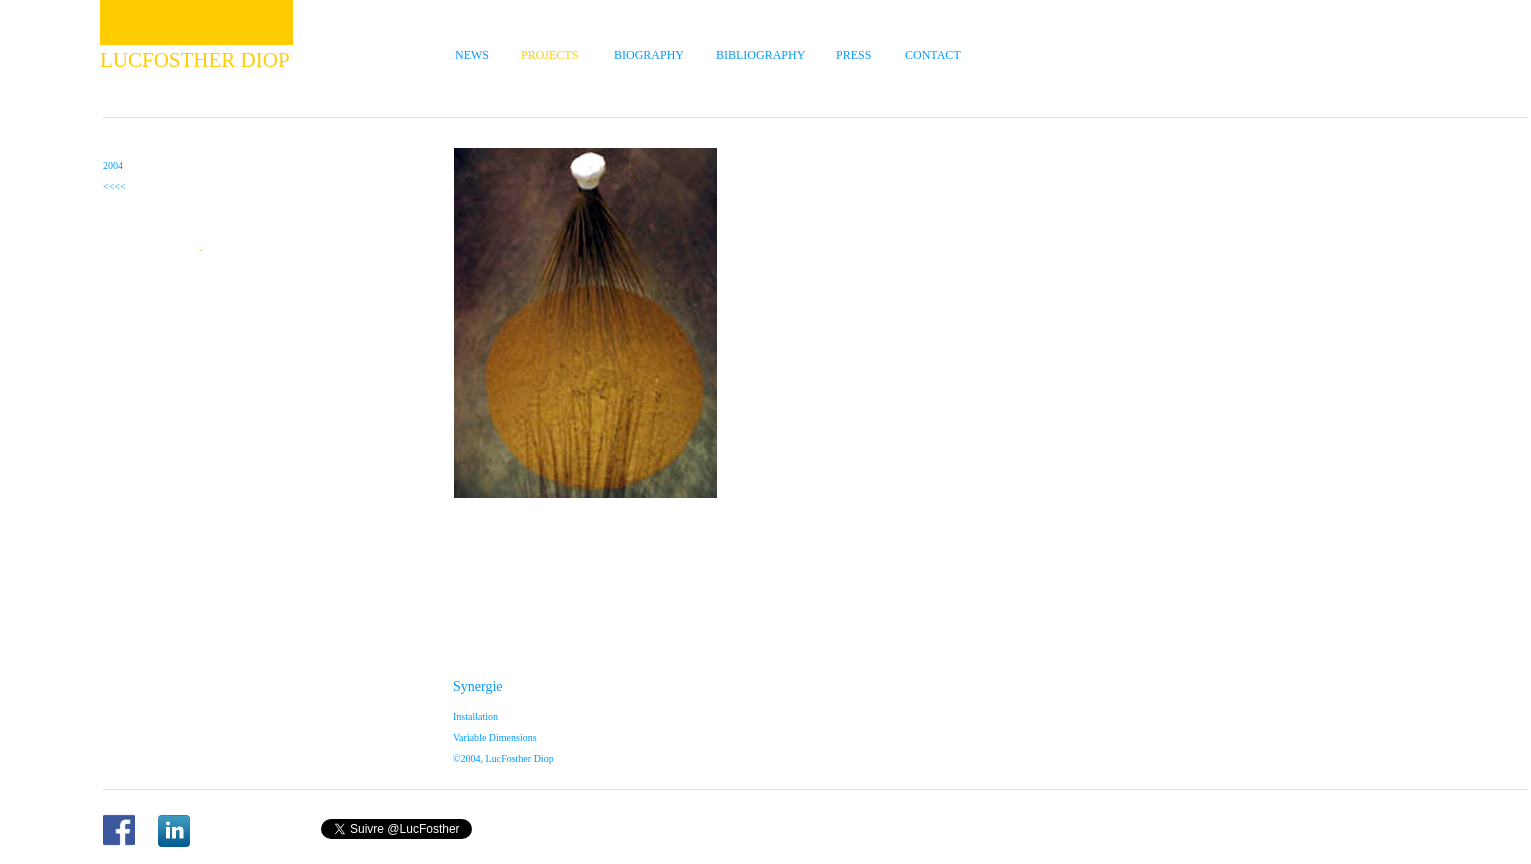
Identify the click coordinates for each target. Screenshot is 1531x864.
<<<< (114, 186)
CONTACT (933, 55)
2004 (113, 165)
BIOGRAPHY (649, 55)
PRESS (853, 55)
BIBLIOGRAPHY (760, 55)
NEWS (472, 55)
